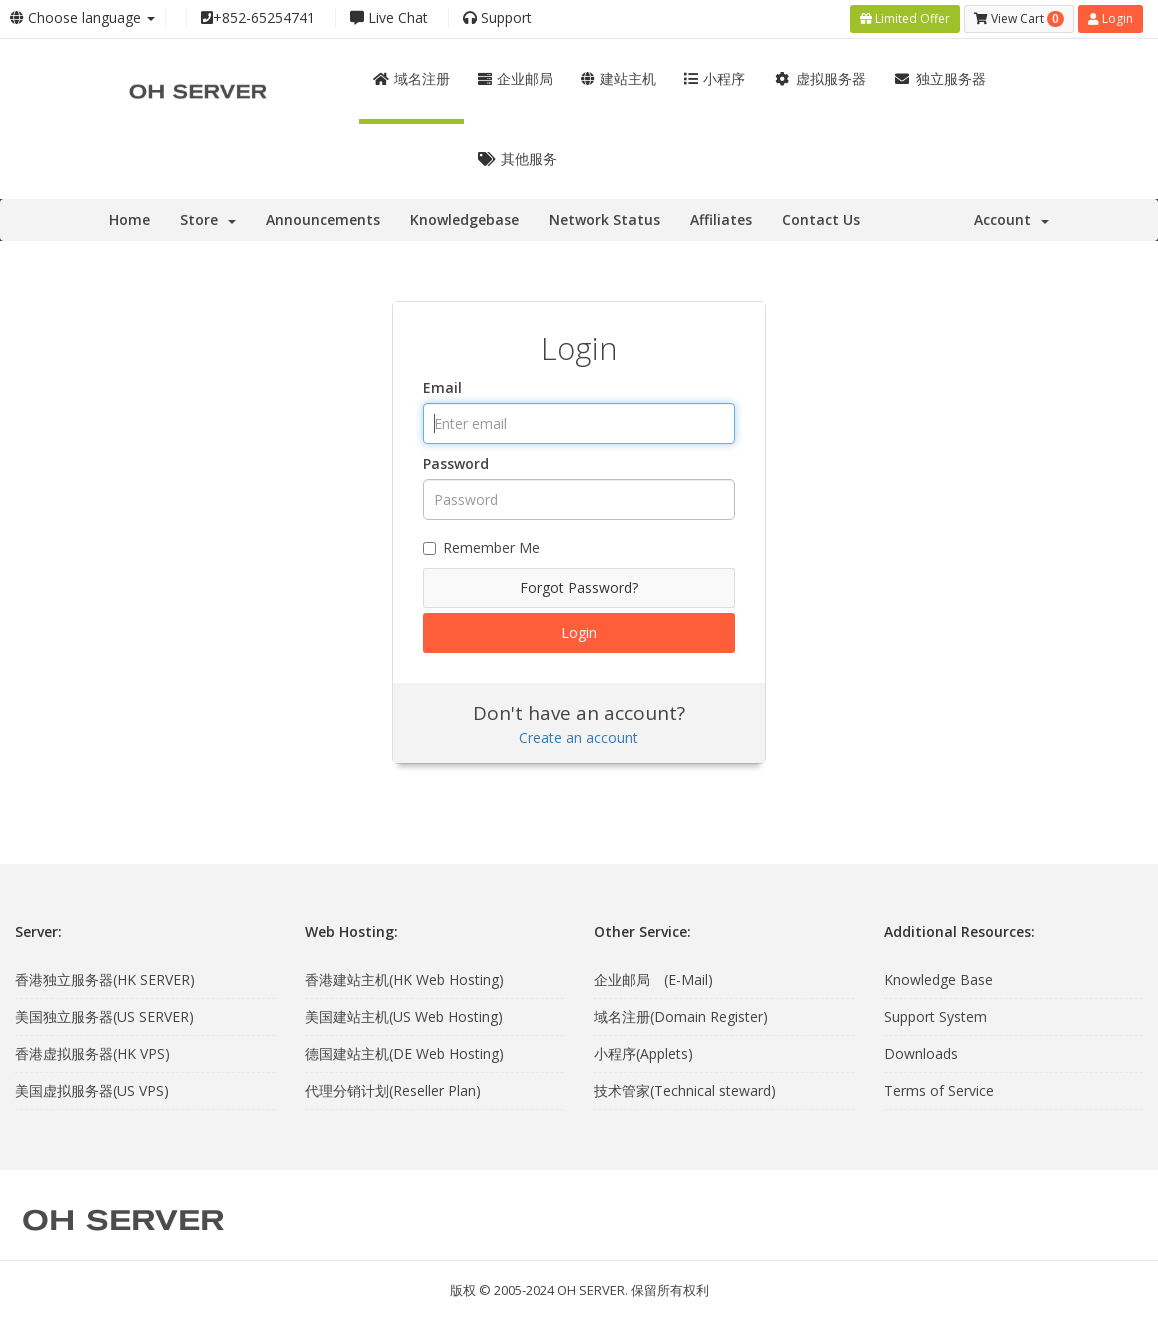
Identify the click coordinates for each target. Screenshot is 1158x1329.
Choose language (82, 17)
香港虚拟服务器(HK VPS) (92, 1052)
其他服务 (517, 158)
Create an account (578, 737)
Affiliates (721, 219)
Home (129, 219)
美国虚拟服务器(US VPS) (92, 1089)
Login (1110, 18)
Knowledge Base (938, 978)
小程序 (714, 78)
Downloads (921, 1052)
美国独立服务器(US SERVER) (104, 1015)
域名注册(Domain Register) (681, 1015)
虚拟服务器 (819, 78)
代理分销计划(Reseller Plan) (393, 1089)
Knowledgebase (464, 219)
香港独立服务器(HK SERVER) (105, 978)
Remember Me (481, 547)
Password (456, 463)
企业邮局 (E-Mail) (653, 978)
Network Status (604, 219)
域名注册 (411, 78)
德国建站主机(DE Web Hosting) (404, 1052)
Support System (935, 1015)
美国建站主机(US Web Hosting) (404, 1015)
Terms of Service (939, 1089)
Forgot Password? (579, 587)
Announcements (323, 219)
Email (442, 387)
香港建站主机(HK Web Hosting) (404, 978)
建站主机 (618, 78)
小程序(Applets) (643, 1052)
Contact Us (821, 219)
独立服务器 (940, 78)
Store (208, 219)
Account (1011, 219)
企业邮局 (515, 78)
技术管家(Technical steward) (685, 1089)
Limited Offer (905, 18)
